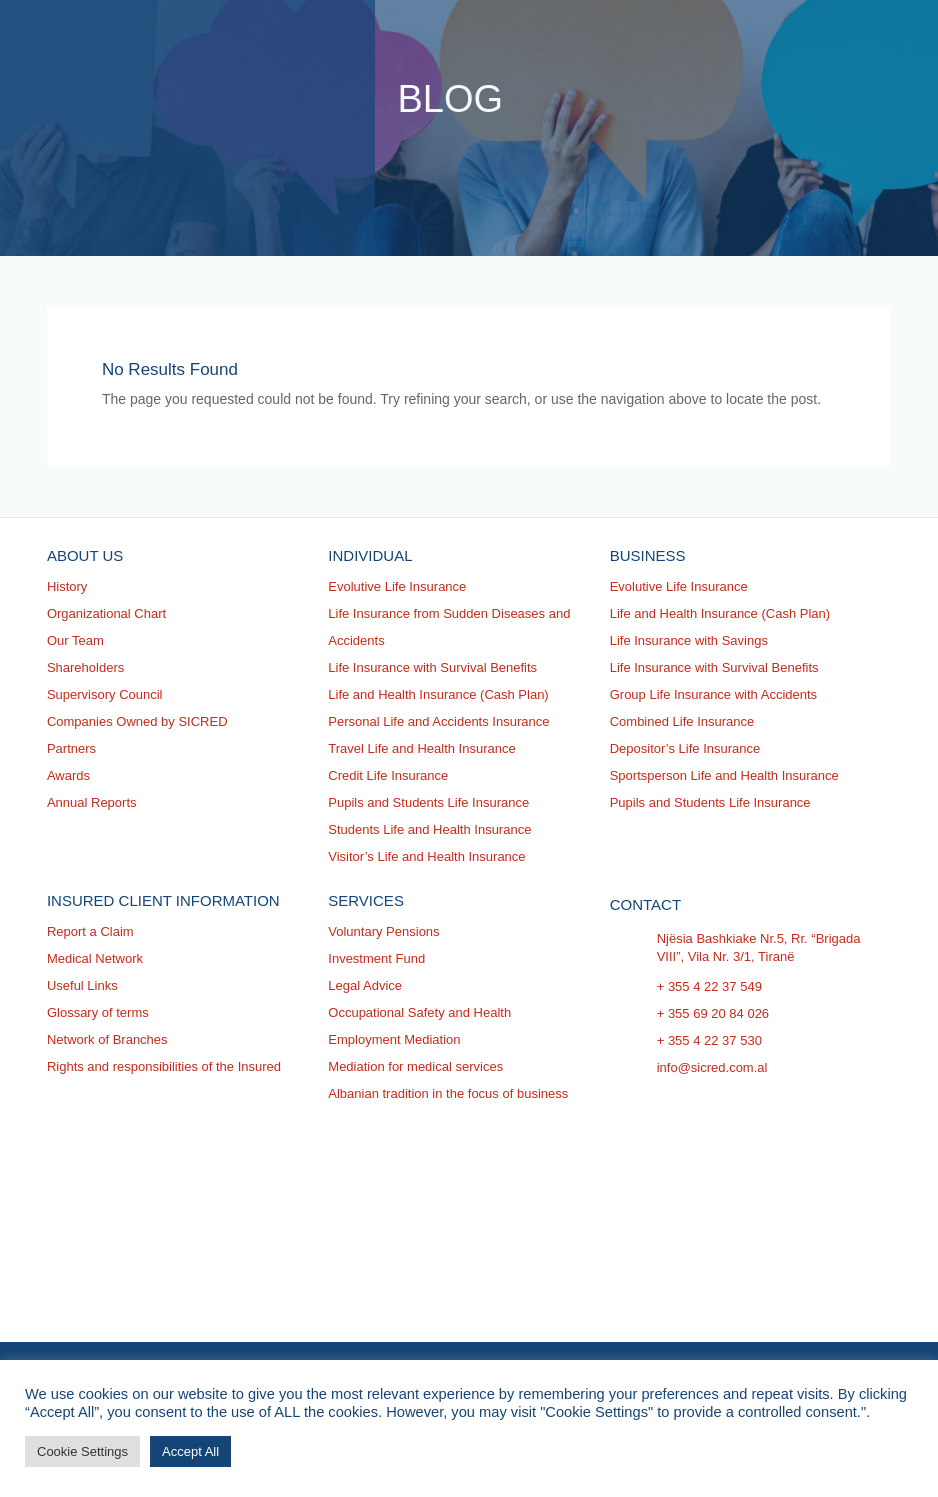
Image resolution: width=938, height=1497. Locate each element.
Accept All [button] (190, 1451)
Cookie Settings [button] (82, 1451)
